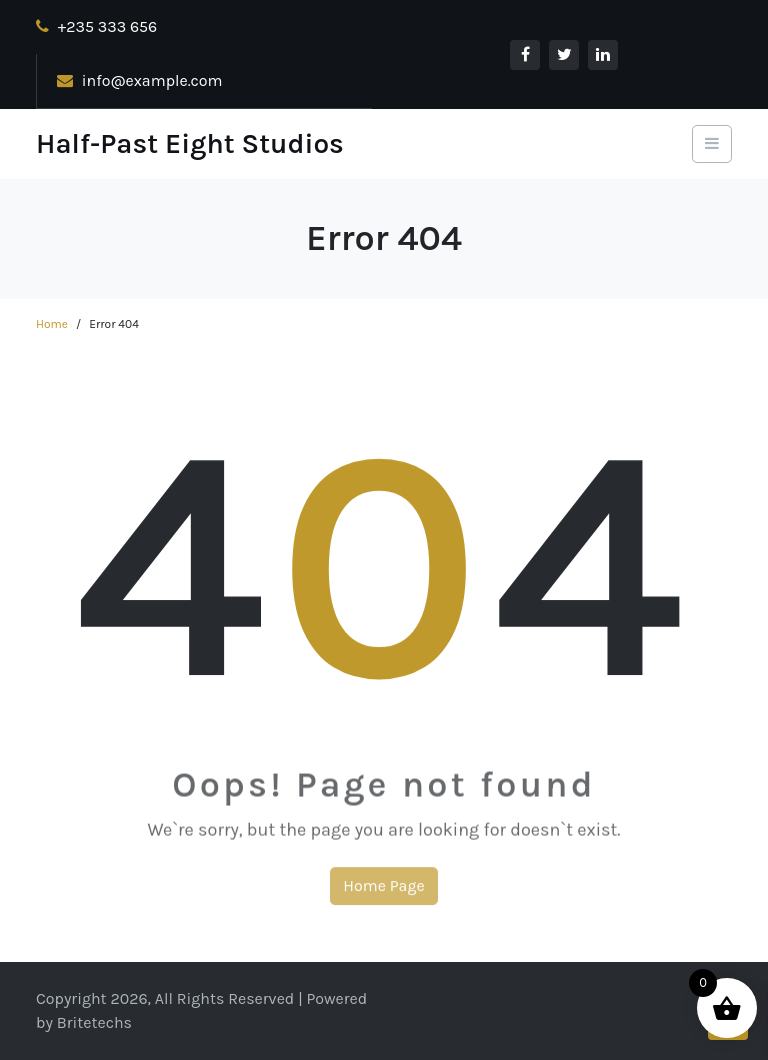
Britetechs (94, 1022)
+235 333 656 (96, 26)
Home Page (383, 890)
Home (52, 324)
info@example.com (140, 80)
